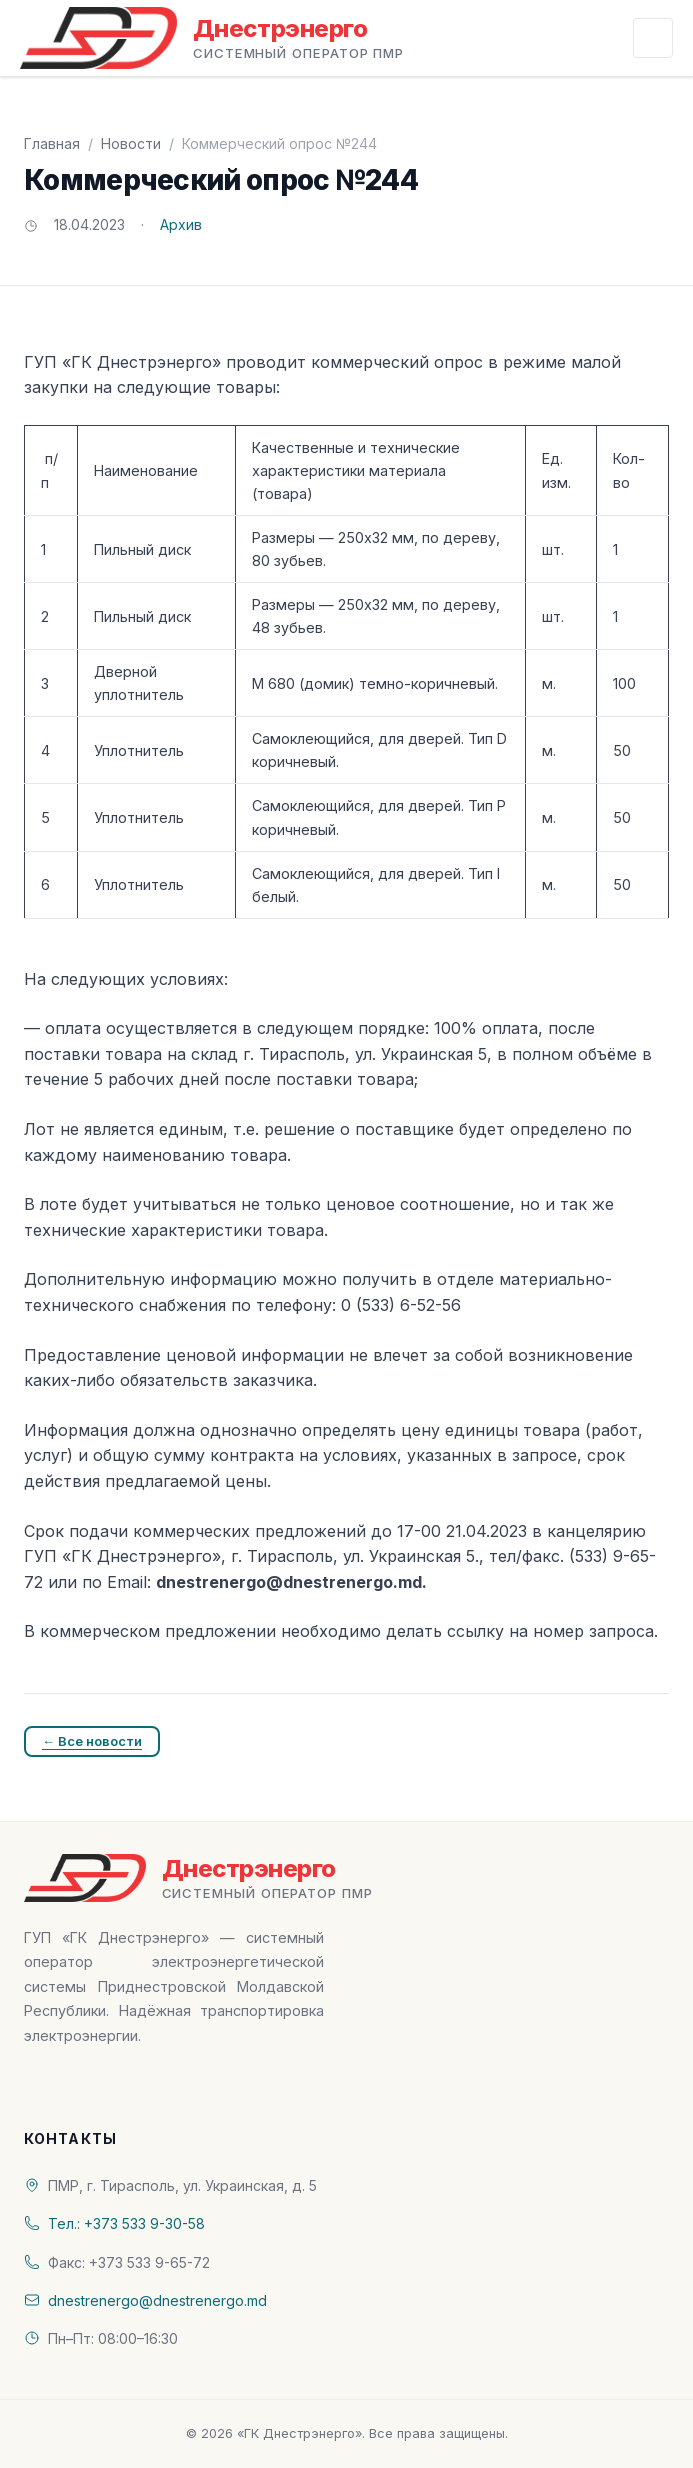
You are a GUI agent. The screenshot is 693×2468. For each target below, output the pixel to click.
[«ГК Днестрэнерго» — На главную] (212, 38)
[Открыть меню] (653, 38)
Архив (181, 224)
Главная (52, 143)
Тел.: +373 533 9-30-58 (126, 2223)
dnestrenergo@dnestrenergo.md (157, 2300)
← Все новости (92, 1741)
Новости (131, 143)
